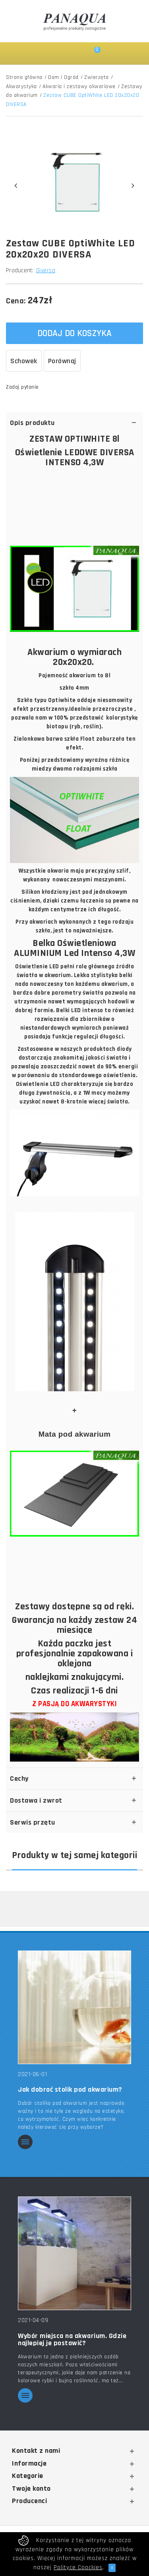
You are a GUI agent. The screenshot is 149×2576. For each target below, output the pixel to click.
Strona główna (24, 77)
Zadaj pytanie (22, 387)
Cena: (16, 301)
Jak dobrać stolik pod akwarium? (70, 2089)
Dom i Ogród (63, 77)
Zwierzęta (96, 77)
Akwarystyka (21, 86)
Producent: (20, 270)
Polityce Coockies (78, 2567)
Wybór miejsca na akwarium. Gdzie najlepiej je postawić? (72, 2339)
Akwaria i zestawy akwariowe (79, 86)
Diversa (46, 270)
